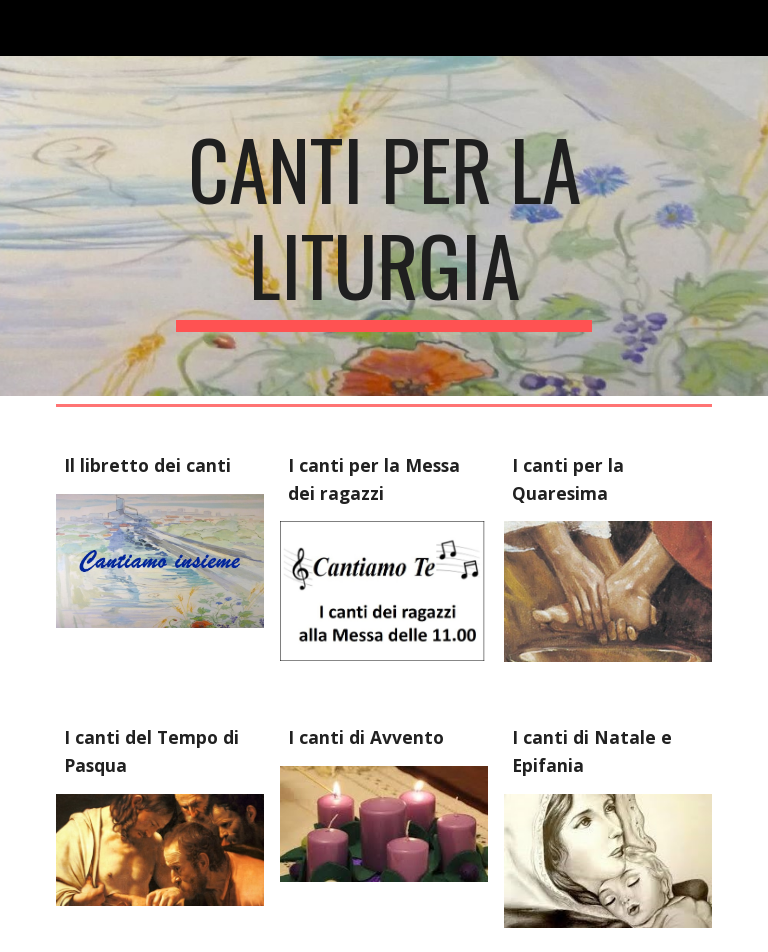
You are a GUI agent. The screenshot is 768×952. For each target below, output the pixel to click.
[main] (383, 226)
